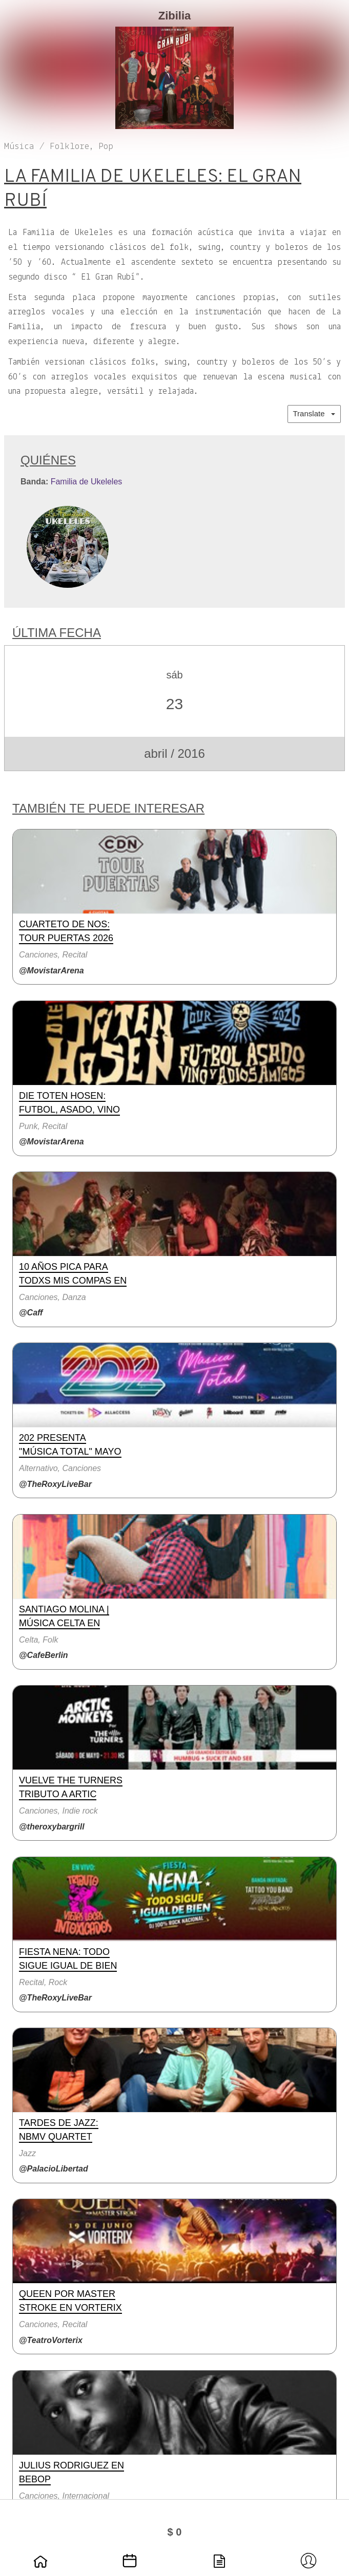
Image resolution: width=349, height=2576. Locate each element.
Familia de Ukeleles (86, 481)
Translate (314, 413)
